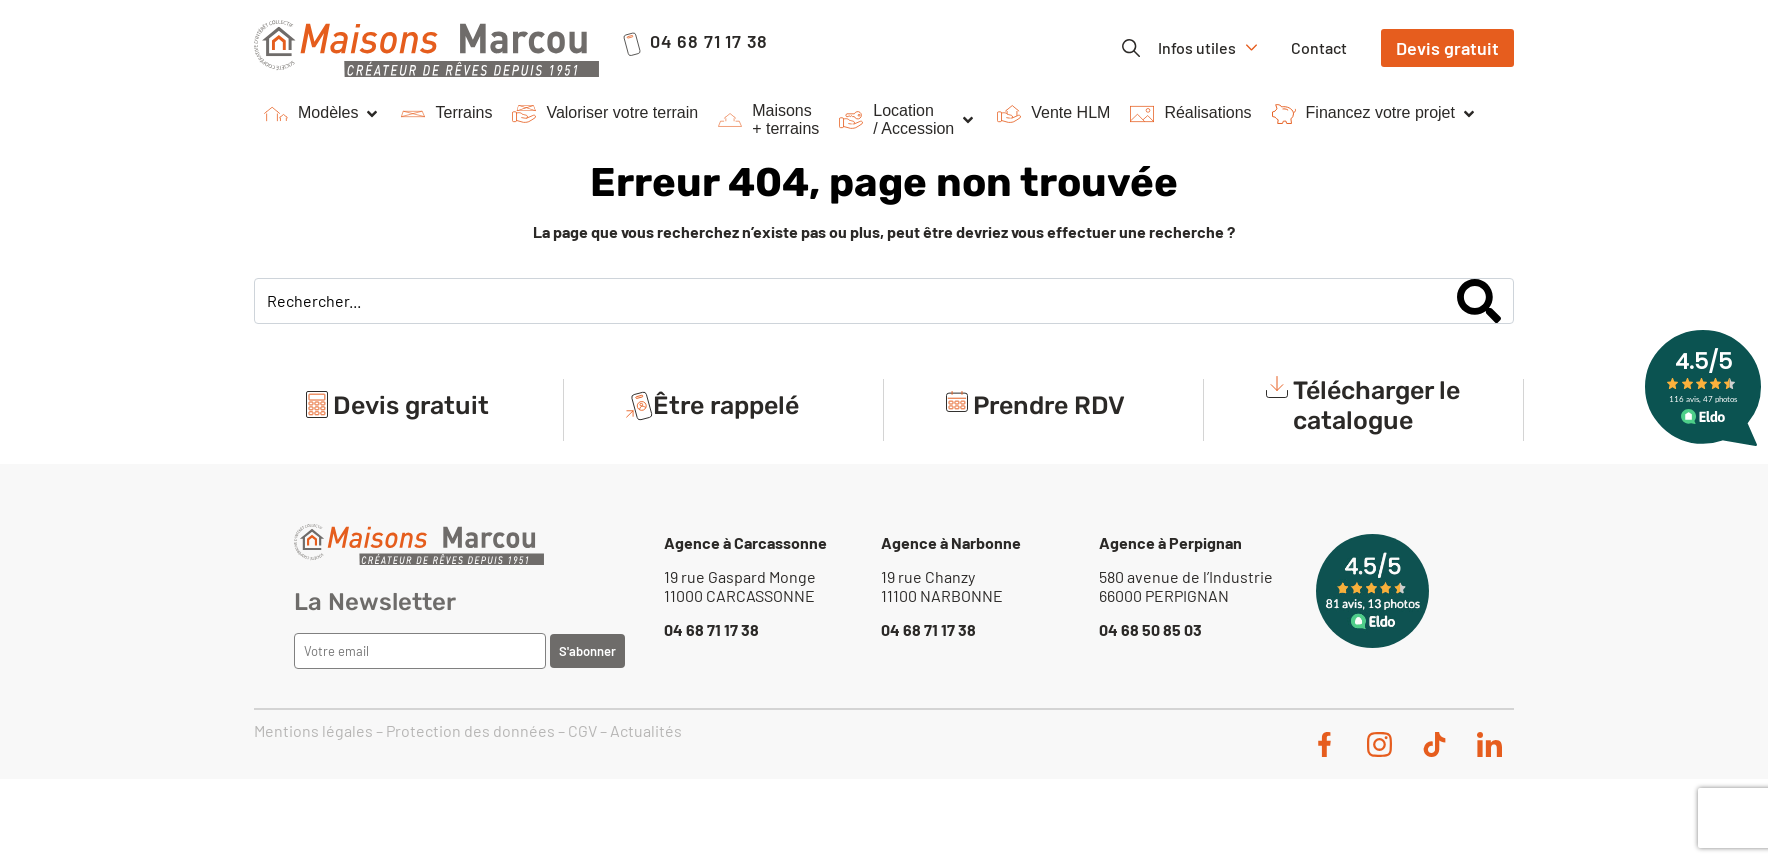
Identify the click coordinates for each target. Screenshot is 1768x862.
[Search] (1479, 301)
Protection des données (470, 730)
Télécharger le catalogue (1376, 405)
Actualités (646, 730)
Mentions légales (313, 730)
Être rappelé (726, 405)
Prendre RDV (1049, 405)
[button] (322, 114)
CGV (582, 730)
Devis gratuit (411, 405)
